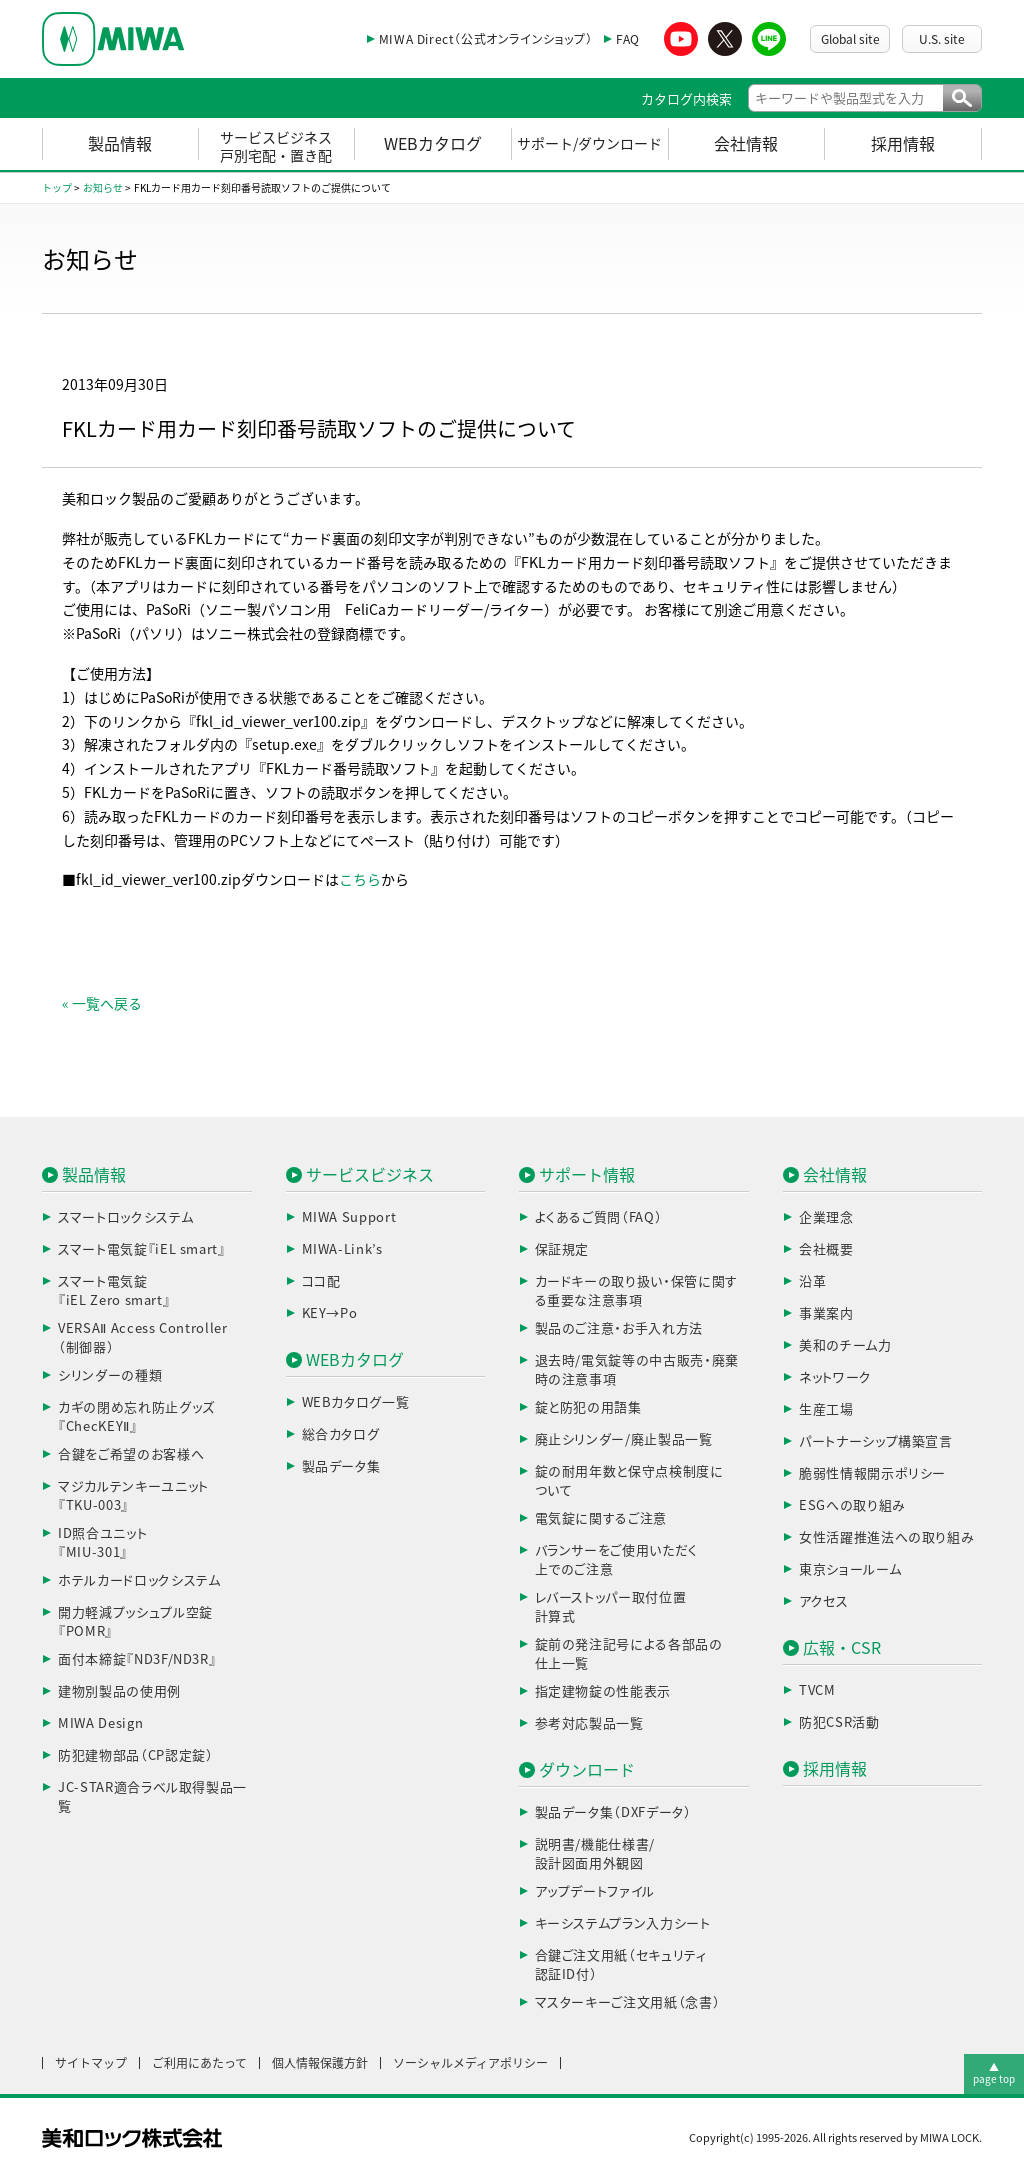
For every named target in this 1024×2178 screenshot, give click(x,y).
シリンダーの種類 (110, 1375)
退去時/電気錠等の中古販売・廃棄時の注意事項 (637, 1370)
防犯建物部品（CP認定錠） (135, 1755)
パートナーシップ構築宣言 (876, 1441)
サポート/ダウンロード (589, 144)
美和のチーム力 (845, 1345)
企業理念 (826, 1217)
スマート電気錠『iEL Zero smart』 (114, 1291)
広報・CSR (842, 1648)
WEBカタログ (433, 144)
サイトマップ (91, 2063)
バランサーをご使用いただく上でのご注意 (616, 1560)
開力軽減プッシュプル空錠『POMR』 (135, 1622)
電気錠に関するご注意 (601, 1518)
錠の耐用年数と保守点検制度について (629, 1481)
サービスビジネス (370, 1175)
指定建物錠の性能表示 (603, 1691)
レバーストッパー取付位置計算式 (611, 1607)
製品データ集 (341, 1466)
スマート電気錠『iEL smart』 (142, 1249)
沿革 (812, 1281)
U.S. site (942, 39)
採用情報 (903, 144)
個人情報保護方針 (320, 2063)
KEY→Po (330, 1313)
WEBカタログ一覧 (356, 1402)
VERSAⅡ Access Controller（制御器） (143, 1338)
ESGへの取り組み (852, 1505)
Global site (850, 39)
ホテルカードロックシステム (139, 1580)
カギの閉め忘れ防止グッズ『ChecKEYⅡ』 (136, 1417)
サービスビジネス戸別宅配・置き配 (276, 147)
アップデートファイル (595, 1891)
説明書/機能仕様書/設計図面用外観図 (595, 1854)
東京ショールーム (850, 1569)
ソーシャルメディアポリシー (470, 2063)
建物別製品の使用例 (119, 1691)
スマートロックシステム (125, 1217)
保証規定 (562, 1249)
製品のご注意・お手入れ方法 (619, 1328)
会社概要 (826, 1249)
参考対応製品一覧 (589, 1723)
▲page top (994, 2073)
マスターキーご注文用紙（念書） (628, 2002)
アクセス (824, 1601)
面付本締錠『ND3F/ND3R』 (137, 1659)
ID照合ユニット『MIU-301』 (102, 1543)
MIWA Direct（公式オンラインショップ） (485, 39)
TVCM (817, 1690)
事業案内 (826, 1313)
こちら (360, 880)
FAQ (628, 39)
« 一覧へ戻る (102, 1004)
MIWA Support (349, 1217)
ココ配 (321, 1281)
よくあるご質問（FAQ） (599, 1217)
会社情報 (746, 144)
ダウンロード (587, 1770)
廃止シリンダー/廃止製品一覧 (624, 1439)
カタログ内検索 (686, 99)
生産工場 (826, 1409)
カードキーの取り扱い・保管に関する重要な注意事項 (636, 1291)
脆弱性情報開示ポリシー (872, 1473)
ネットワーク (835, 1377)
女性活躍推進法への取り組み (886, 1537)
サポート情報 (587, 1175)
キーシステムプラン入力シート (623, 1923)
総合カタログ (341, 1434)
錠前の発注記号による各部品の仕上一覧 (629, 1654)
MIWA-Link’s (342, 1249)
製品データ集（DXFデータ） (613, 1812)
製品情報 (120, 144)
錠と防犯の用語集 (588, 1407)
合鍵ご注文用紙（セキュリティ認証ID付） (621, 1965)
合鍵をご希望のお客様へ (131, 1454)
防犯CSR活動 (839, 1722)
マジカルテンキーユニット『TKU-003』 (133, 1496)
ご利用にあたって (199, 2063)
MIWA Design (100, 1723)
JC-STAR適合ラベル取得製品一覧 (152, 1797)
